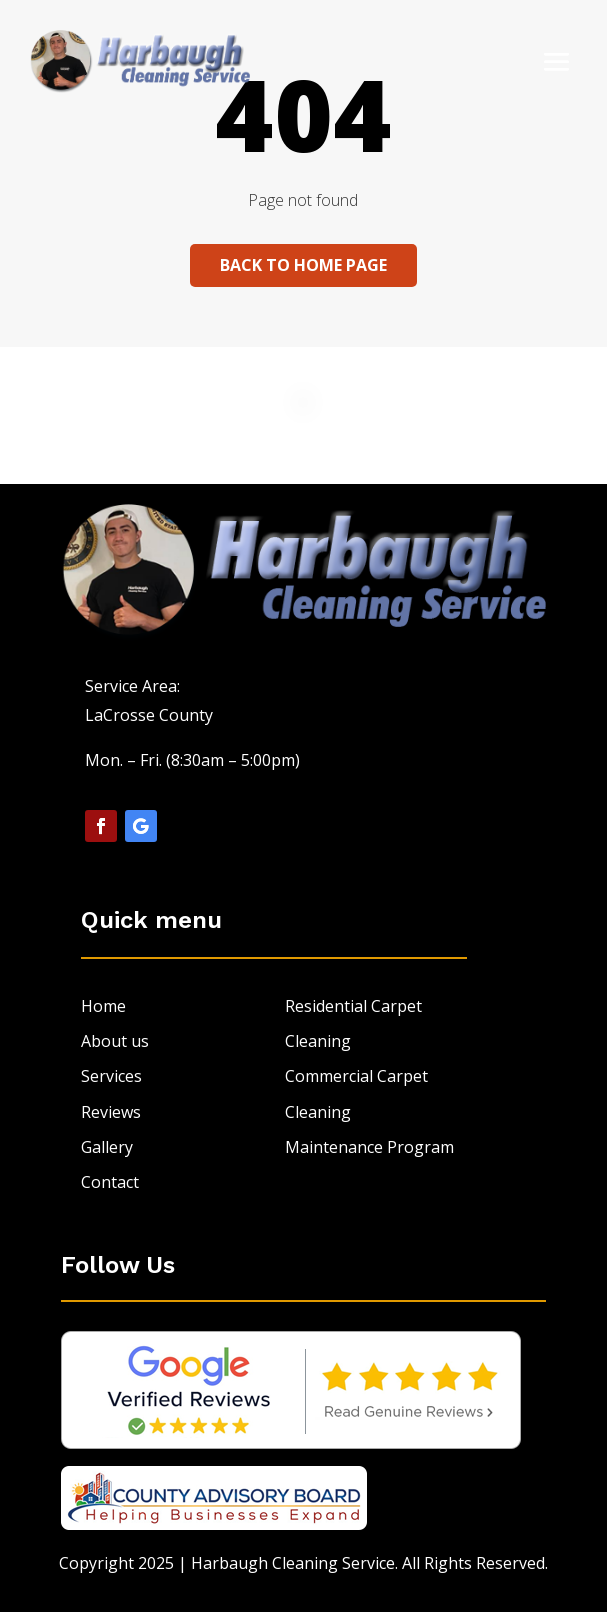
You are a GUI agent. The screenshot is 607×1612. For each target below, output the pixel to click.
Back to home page (303, 265)
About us (115, 1041)
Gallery (107, 1147)
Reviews (111, 1112)
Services (111, 1076)
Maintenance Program (369, 1147)
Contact (110, 1182)
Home (103, 1006)
